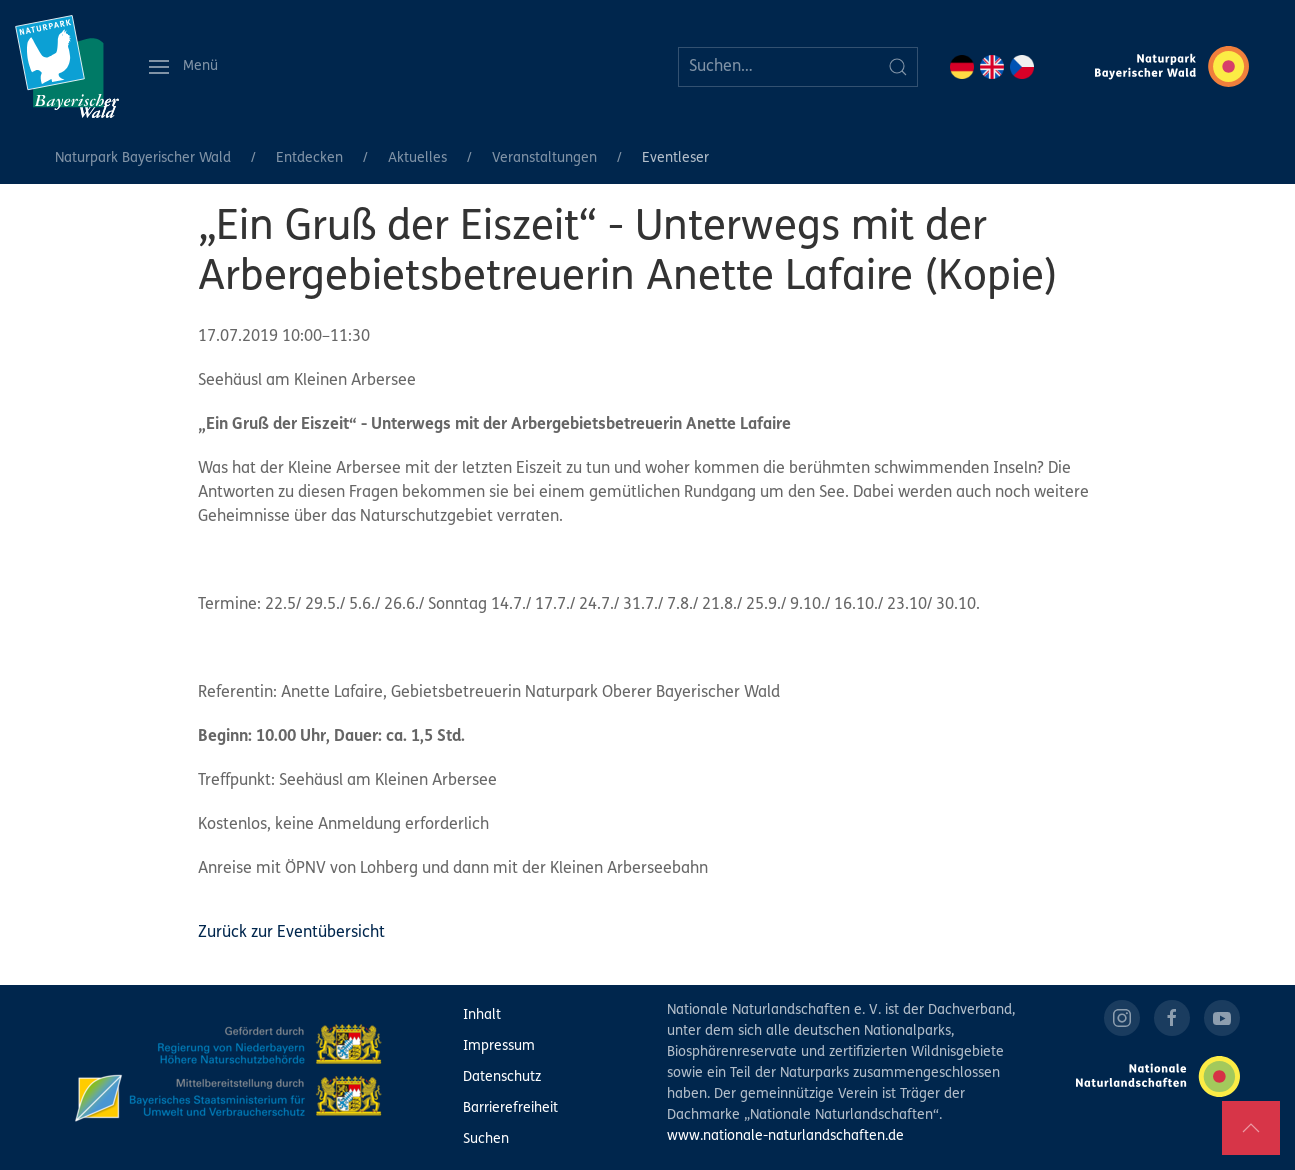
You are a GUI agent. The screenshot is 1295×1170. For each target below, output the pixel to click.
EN (992, 67)
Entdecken (309, 158)
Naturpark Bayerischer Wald (143, 158)
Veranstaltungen (544, 158)
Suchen (486, 1139)
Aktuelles (417, 158)
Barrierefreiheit (510, 1108)
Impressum (499, 1046)
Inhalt (482, 1015)
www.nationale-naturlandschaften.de (785, 1136)
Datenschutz (502, 1077)
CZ (1022, 67)
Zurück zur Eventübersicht (291, 933)
